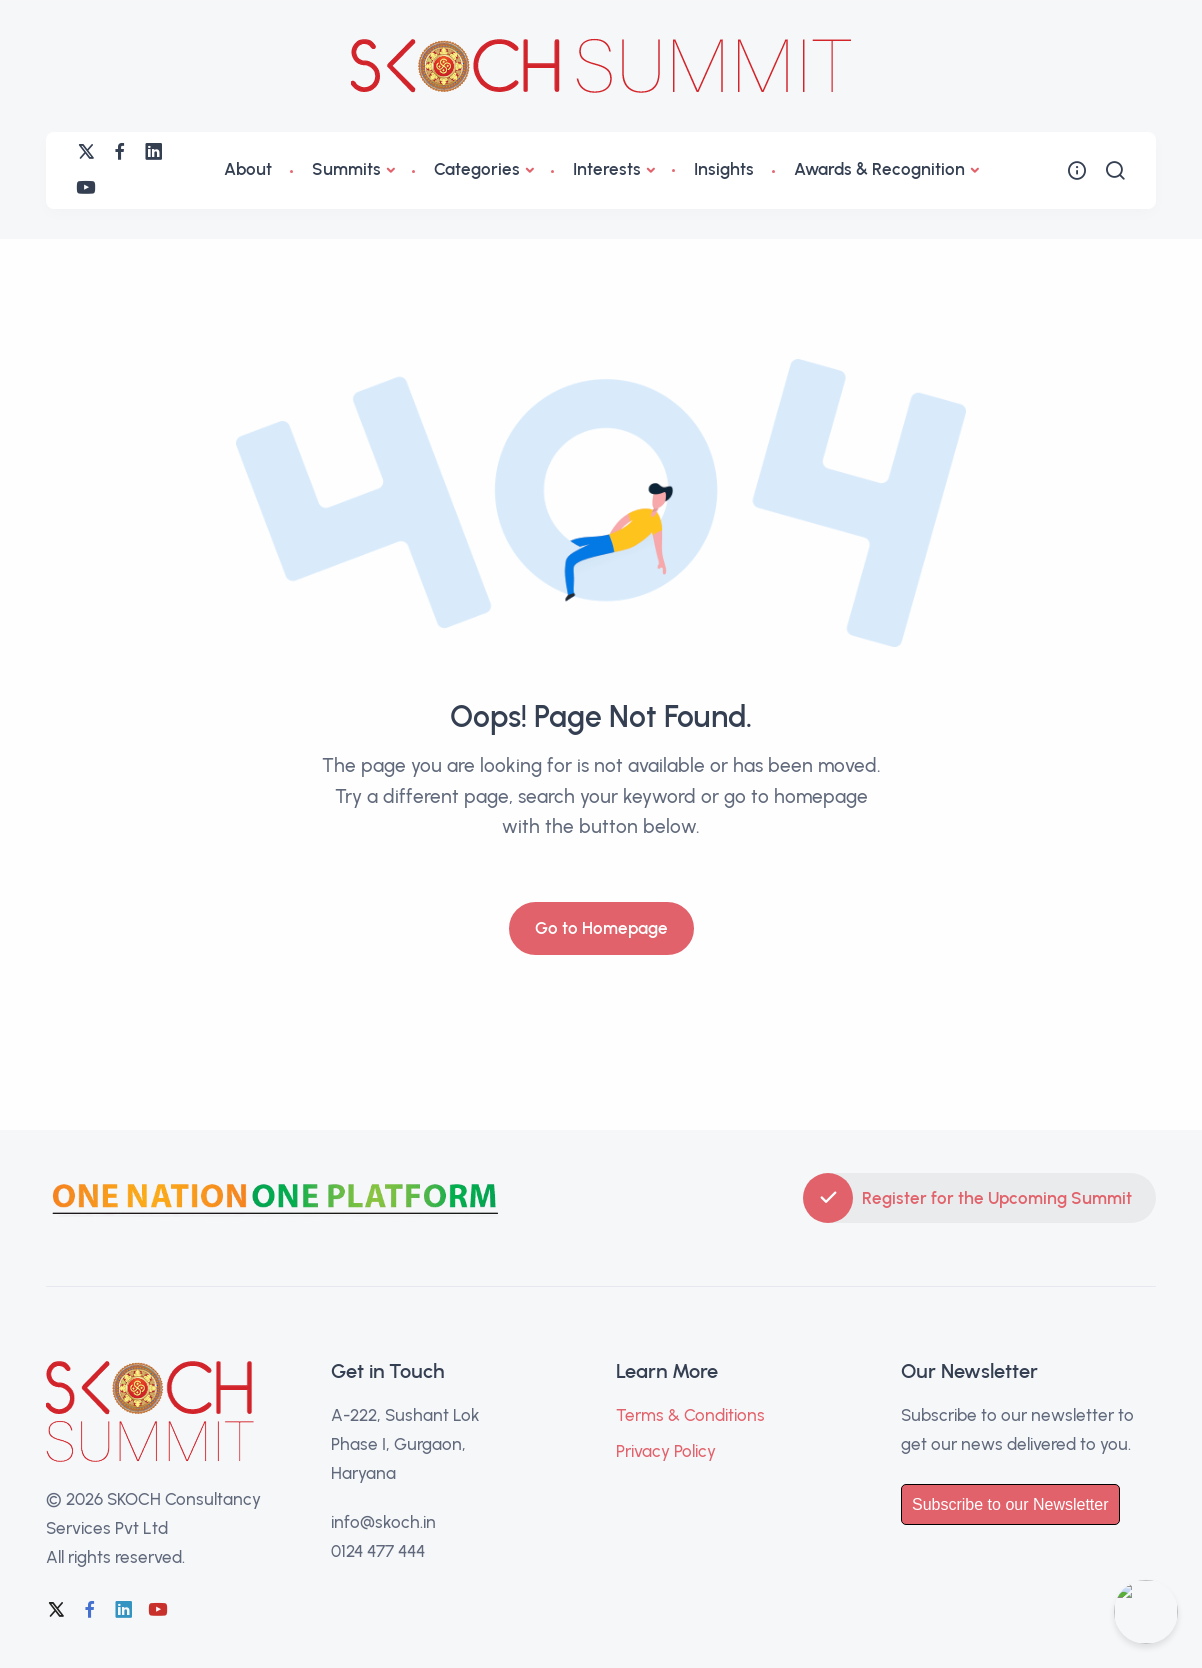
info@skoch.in (383, 1522)
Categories (477, 169)
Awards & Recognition (879, 169)
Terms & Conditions (690, 1415)
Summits (346, 169)
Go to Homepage (601, 928)
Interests (607, 169)
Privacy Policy (666, 1451)
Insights (724, 169)
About (248, 169)
